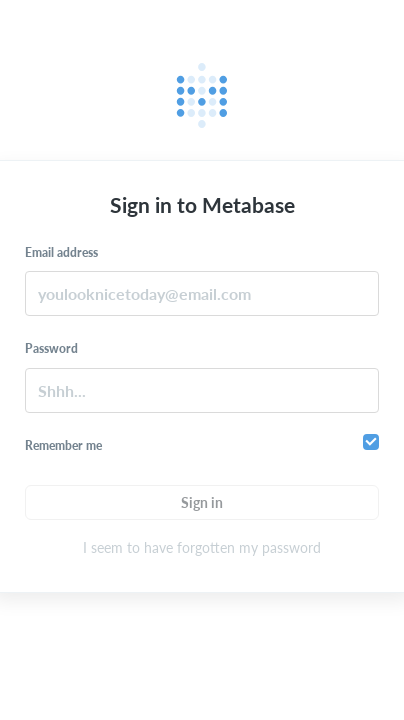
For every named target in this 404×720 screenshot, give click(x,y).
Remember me (63, 445)
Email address (61, 252)
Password (51, 348)
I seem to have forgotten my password (202, 547)
